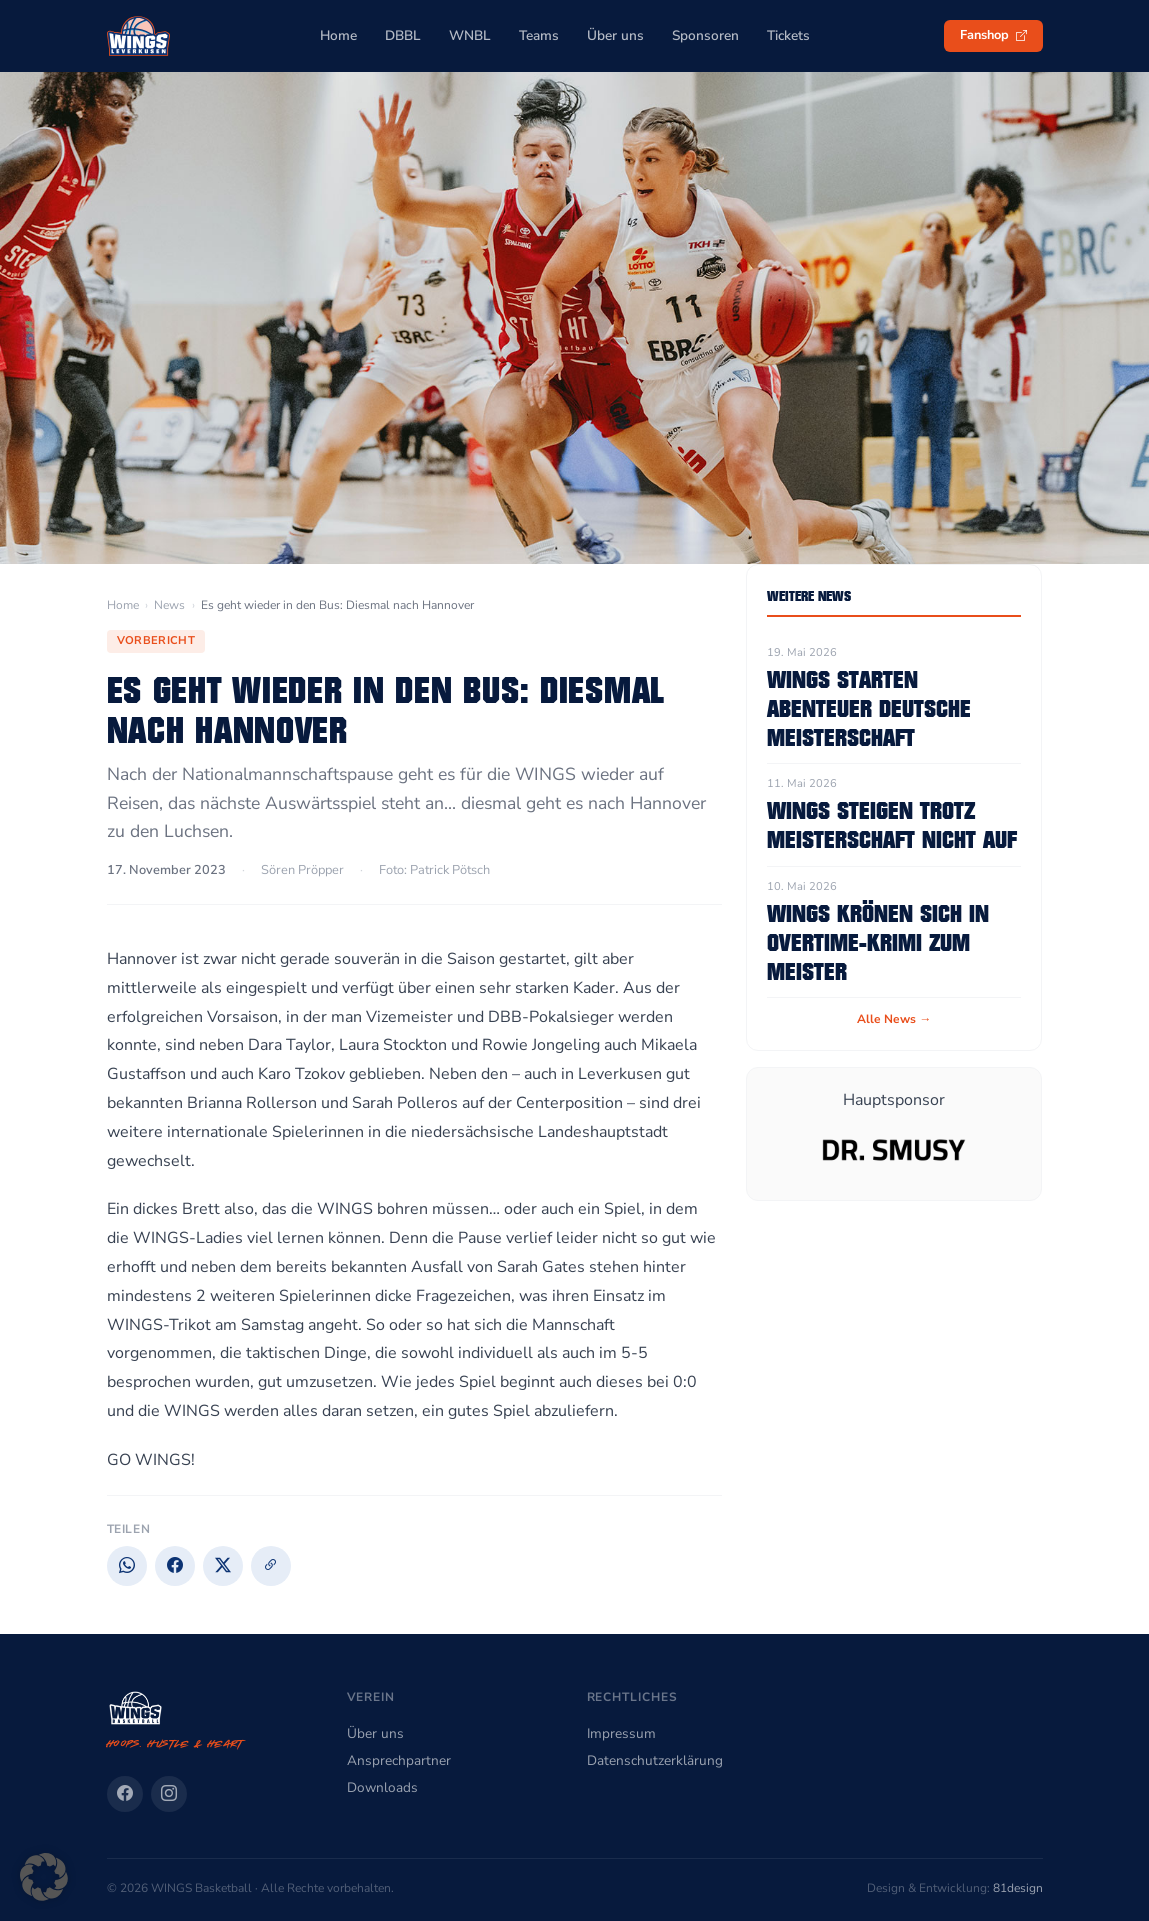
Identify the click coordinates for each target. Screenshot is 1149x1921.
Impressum (621, 1733)
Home (338, 35)
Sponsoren (705, 35)
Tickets (788, 35)
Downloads (382, 1787)
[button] (44, 1877)
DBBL (403, 35)
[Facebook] (175, 1566)
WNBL (470, 35)
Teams (539, 35)
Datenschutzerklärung (655, 1760)
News (169, 605)
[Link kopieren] (271, 1566)
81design (1018, 1888)
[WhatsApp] (127, 1566)
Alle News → (894, 1019)
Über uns (615, 35)
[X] (223, 1566)
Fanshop (993, 35)
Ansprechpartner (399, 1760)
